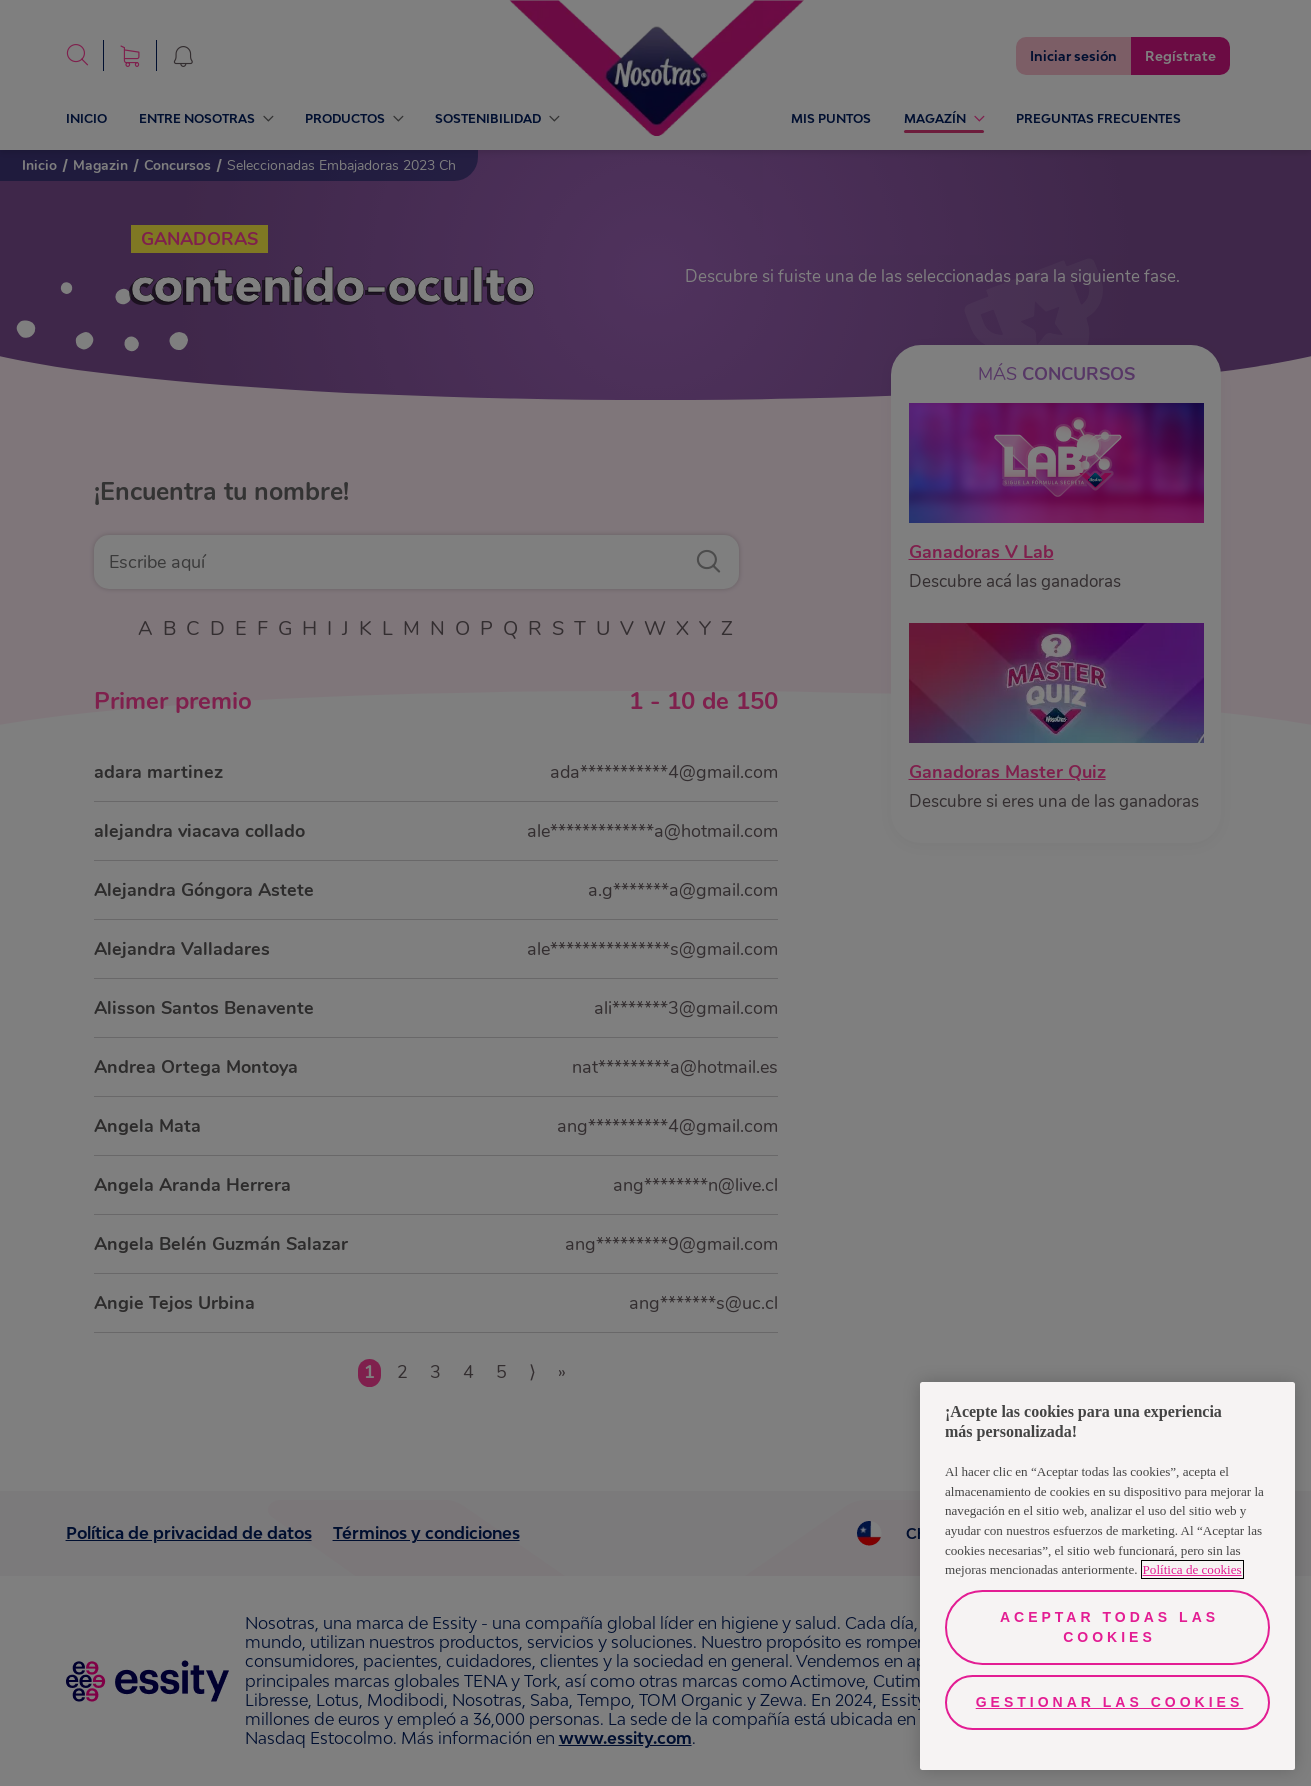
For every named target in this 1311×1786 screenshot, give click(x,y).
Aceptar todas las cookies (1109, 1627)
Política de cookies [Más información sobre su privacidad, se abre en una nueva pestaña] (1192, 1569)
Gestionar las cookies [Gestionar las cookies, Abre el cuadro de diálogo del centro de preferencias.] (1110, 1702)
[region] (1107, 1576)
